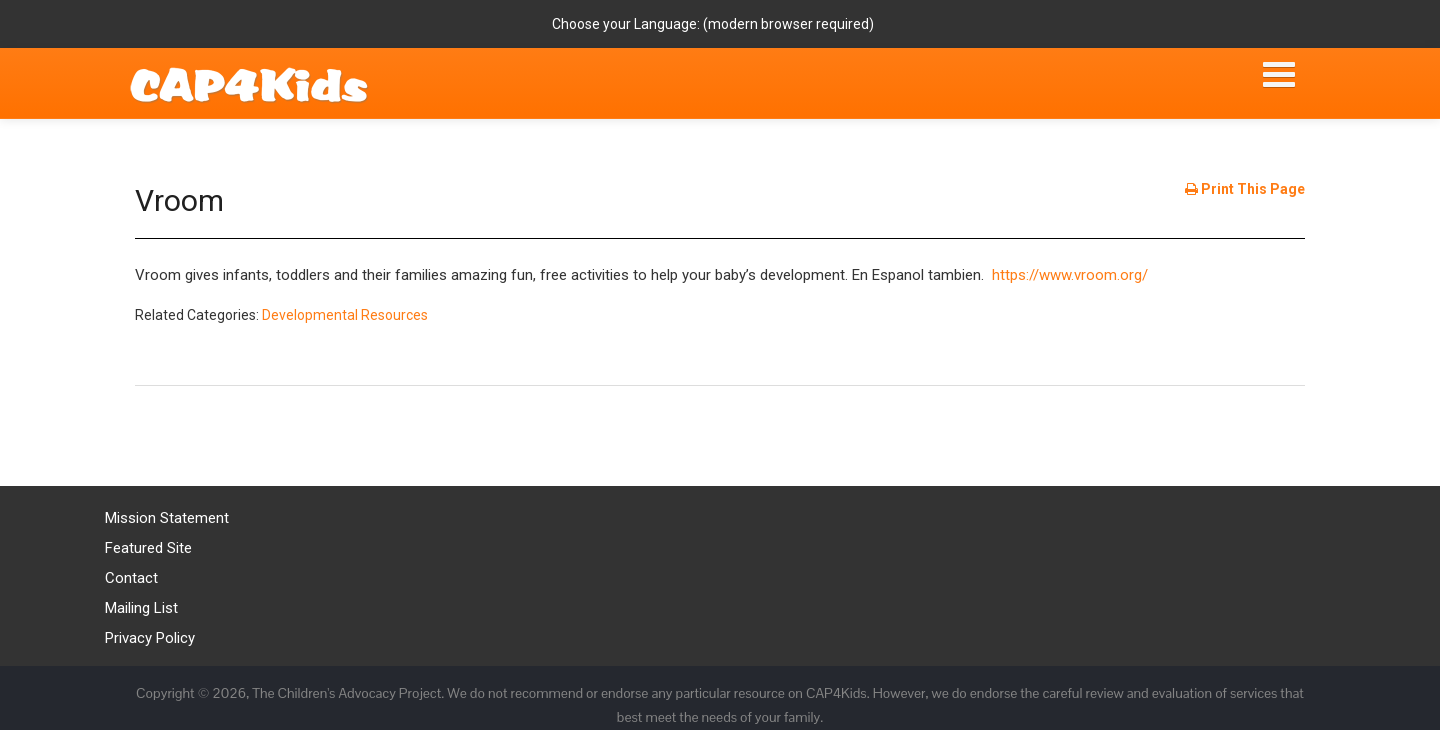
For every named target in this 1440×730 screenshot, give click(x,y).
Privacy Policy (150, 638)
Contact (131, 578)
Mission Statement (167, 518)
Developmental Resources (345, 315)
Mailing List (141, 608)
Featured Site (148, 548)
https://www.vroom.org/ (1070, 275)
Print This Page (1245, 189)
